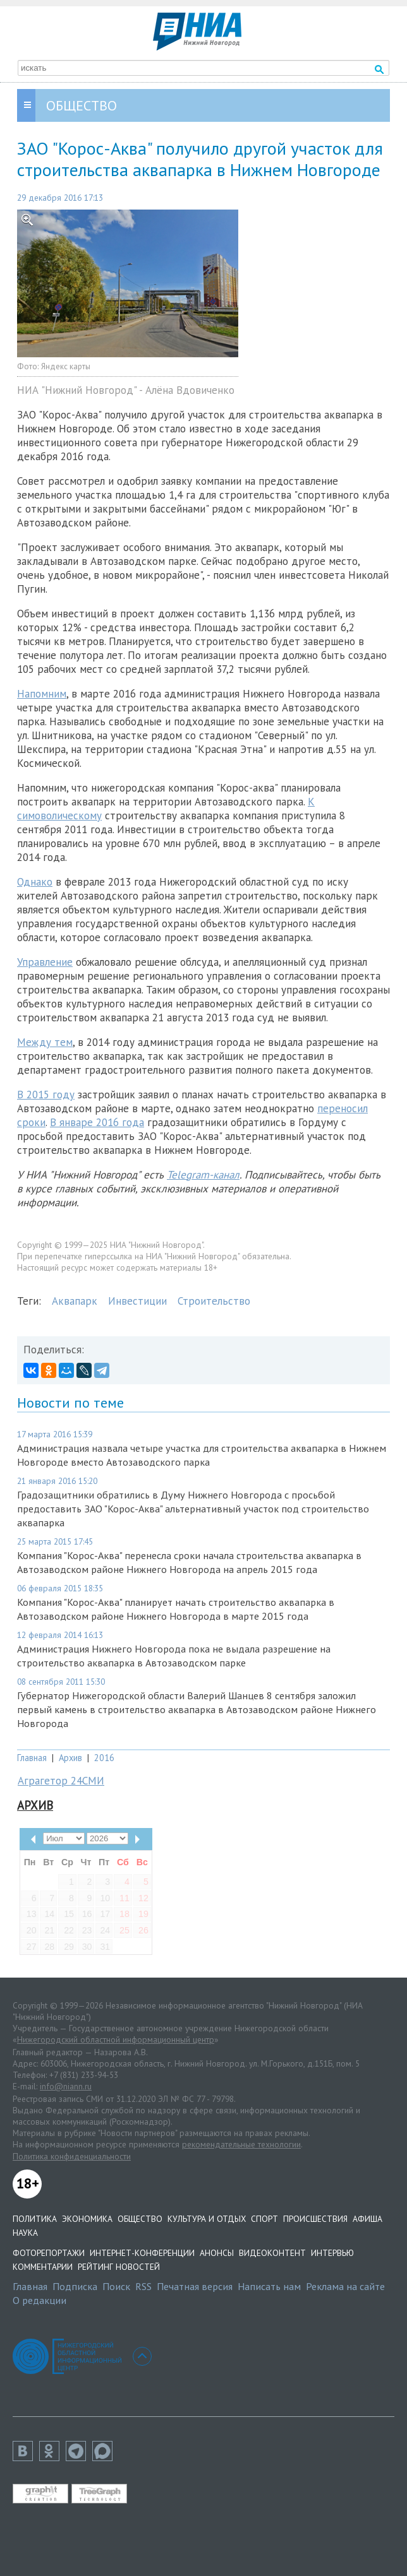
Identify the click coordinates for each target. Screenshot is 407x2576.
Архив (70, 1758)
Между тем (45, 1042)
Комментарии (43, 2266)
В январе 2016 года (97, 1122)
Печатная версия (195, 2286)
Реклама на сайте (345, 2286)
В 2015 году (46, 1094)
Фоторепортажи (49, 2252)
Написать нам (269, 2286)
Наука (25, 2232)
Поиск (116, 2286)
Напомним (41, 694)
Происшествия (315, 2218)
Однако (34, 882)
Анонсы (217, 2252)
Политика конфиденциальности (72, 2156)
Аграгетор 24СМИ (61, 1781)
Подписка (74, 2286)
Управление (45, 962)
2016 (104, 1758)
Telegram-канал (203, 1175)
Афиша (367, 2218)
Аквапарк (74, 1301)
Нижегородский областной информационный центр (115, 2039)
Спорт (264, 2218)
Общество (140, 2218)
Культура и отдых (206, 2218)
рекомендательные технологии (241, 2144)
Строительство (214, 1301)
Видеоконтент (272, 2252)
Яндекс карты (65, 366)
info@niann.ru (66, 2086)
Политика (35, 2218)
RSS (143, 2286)
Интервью (332, 2252)
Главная (32, 1758)
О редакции (39, 2300)
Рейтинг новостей (119, 2266)
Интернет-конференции (142, 2252)
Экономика (87, 2218)
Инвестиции (137, 1301)
